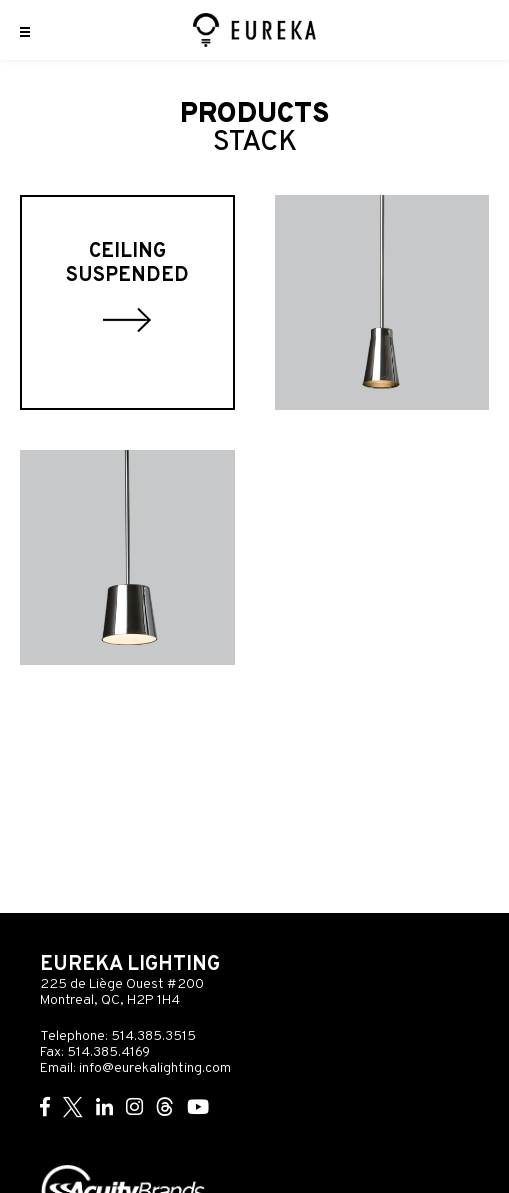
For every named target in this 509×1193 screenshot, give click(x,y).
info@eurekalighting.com (155, 1068)
